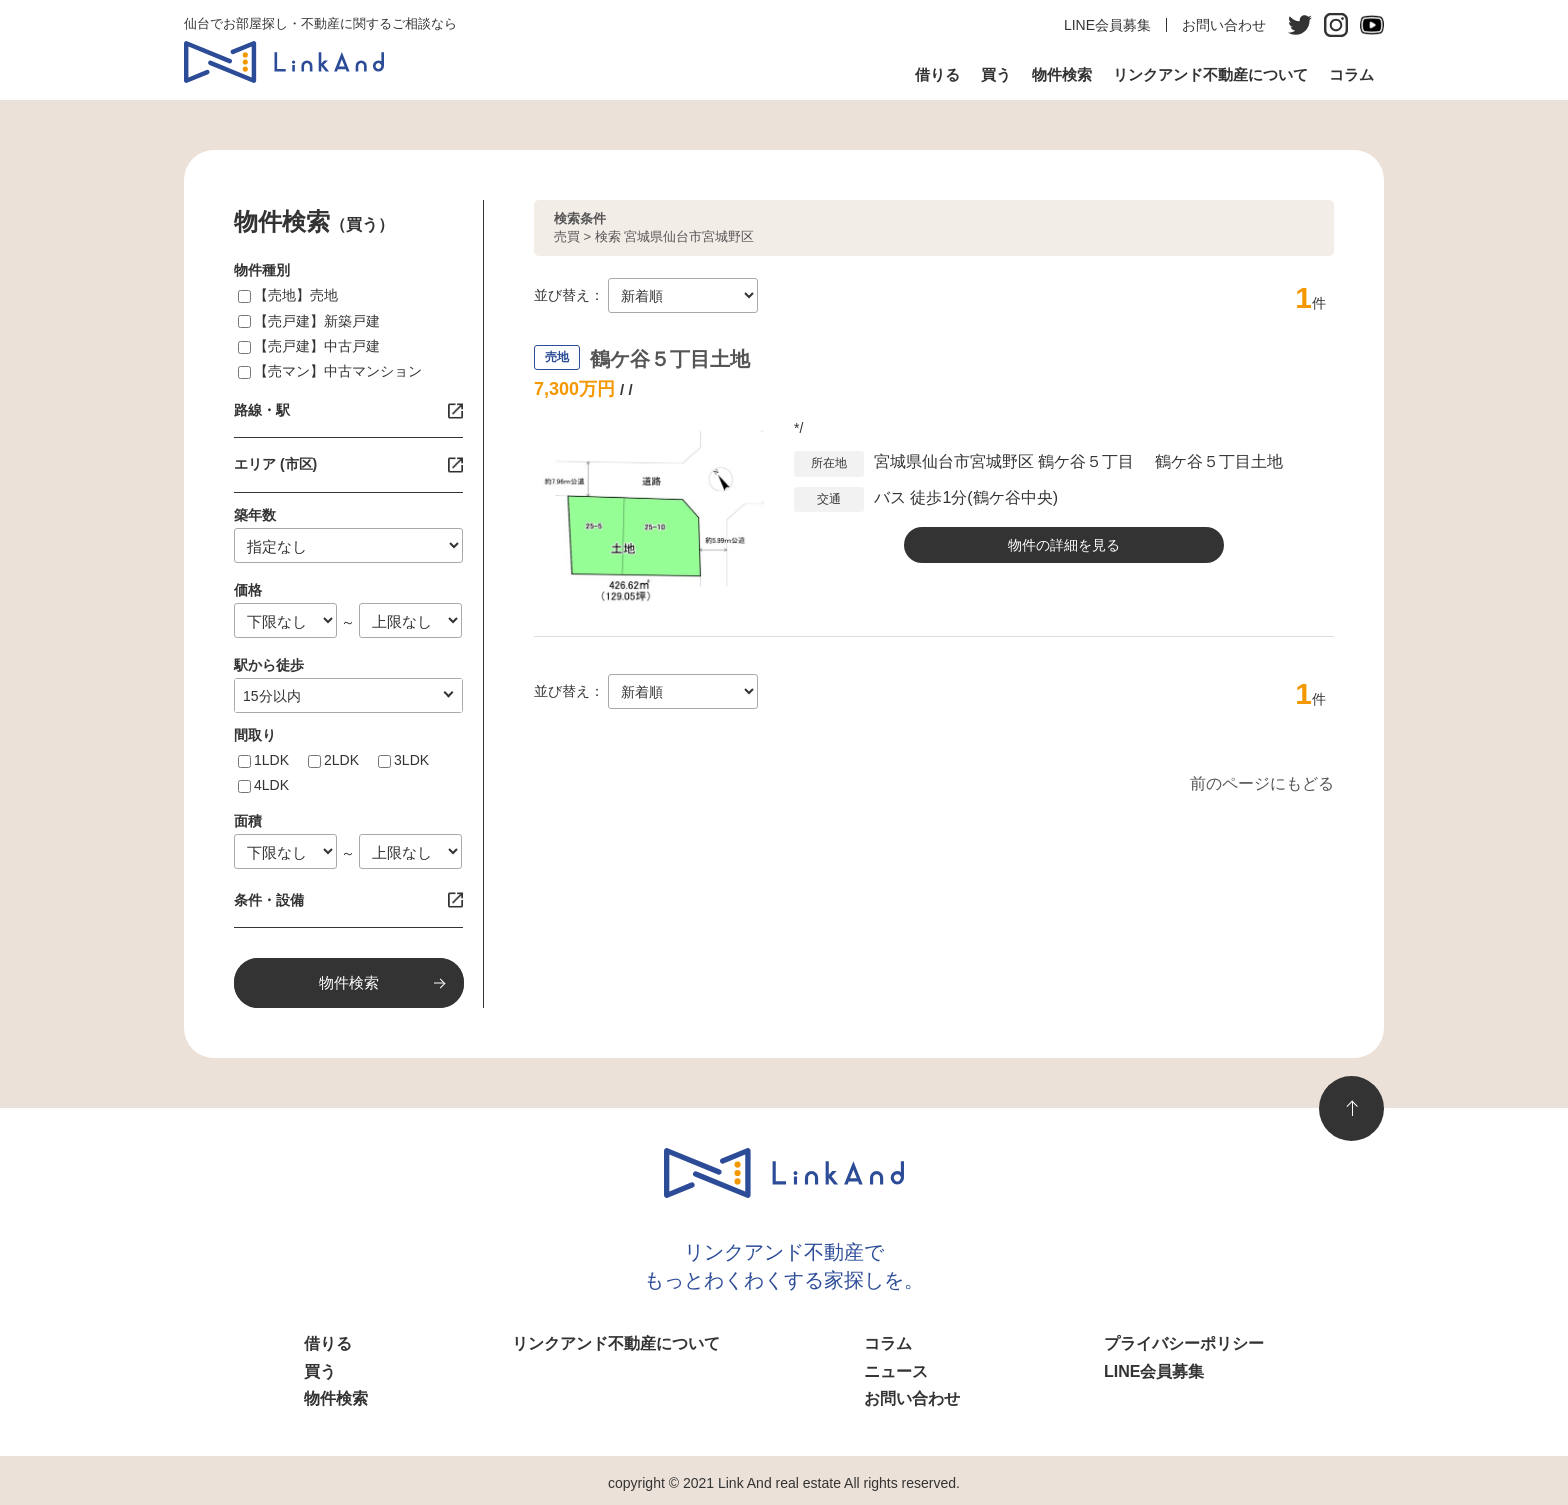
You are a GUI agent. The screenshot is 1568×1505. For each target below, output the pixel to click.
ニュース (896, 1371)
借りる (937, 74)
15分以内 (272, 696)
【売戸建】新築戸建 (317, 321)
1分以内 (268, 696)
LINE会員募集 (1107, 25)
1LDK (271, 760)
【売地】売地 (296, 295)
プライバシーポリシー (1184, 1343)
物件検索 (1062, 74)
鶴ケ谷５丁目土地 (670, 359)
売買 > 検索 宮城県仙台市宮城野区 (654, 227)
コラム (1351, 74)
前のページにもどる (1262, 783)
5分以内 (268, 696)
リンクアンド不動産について (1210, 74)
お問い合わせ (1224, 25)
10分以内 (272, 696)
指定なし (271, 696)
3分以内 (268, 696)
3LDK (411, 760)
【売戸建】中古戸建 (317, 346)
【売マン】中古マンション (338, 371)
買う (996, 74)
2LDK (341, 760)
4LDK (271, 785)
